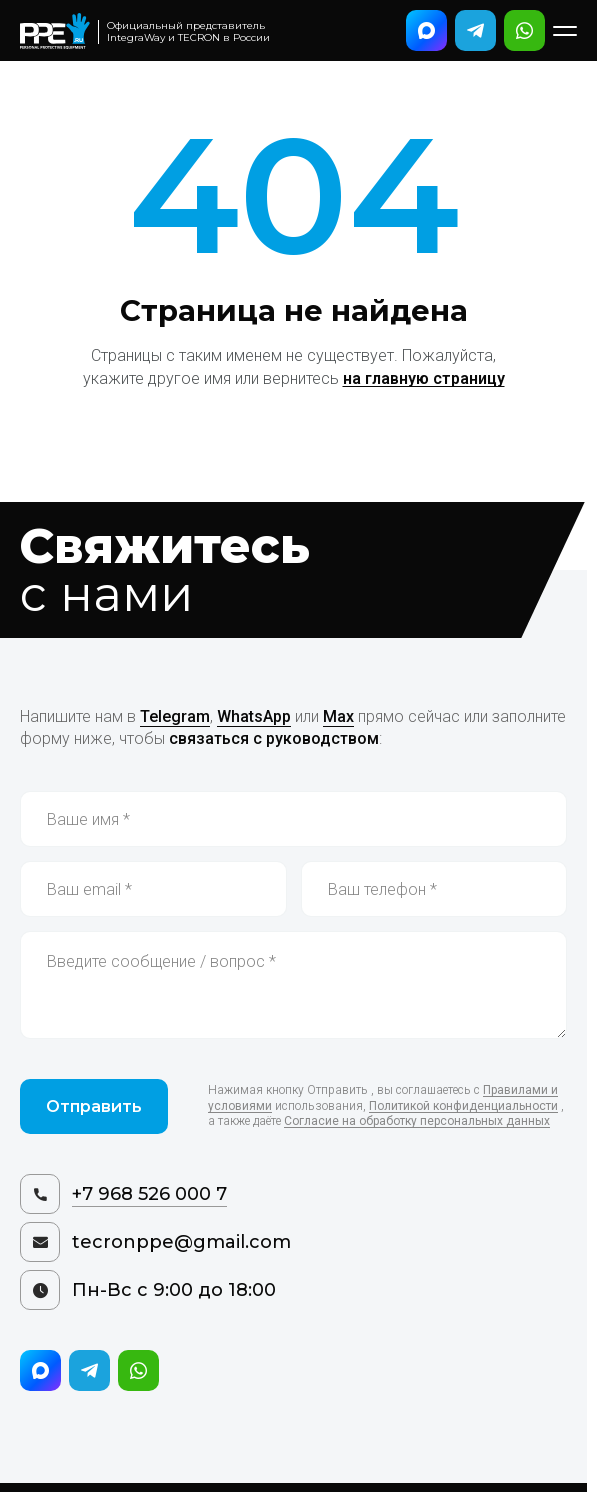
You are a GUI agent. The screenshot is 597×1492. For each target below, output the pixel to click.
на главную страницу (424, 378)
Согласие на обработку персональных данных (417, 1121)
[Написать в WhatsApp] (524, 30)
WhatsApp (254, 716)
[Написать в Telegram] (475, 30)
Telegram (175, 716)
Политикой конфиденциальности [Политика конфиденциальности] (463, 1106)
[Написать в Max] (426, 30)
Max (338, 716)
